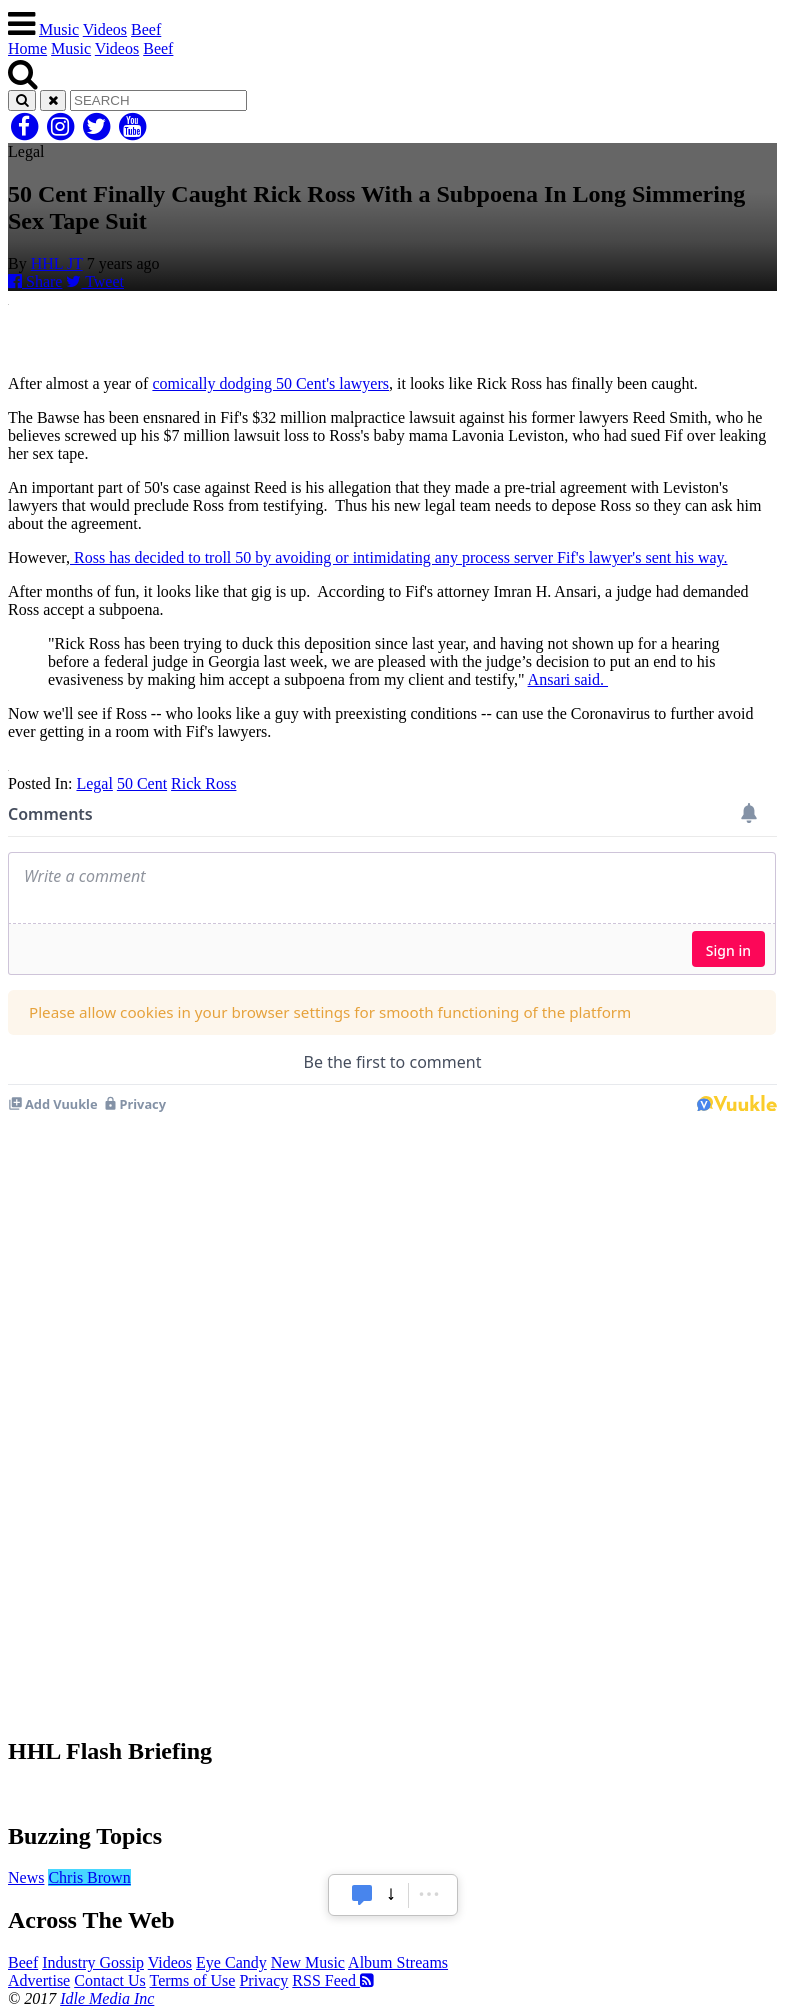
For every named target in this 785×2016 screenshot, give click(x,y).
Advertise (39, 1980)
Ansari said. (568, 679)
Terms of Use (192, 1980)
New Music (308, 1962)
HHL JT (57, 263)
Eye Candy (231, 1962)
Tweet (95, 281)
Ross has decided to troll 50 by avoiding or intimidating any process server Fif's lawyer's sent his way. (399, 557)
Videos (105, 29)
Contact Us (110, 1980)
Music (59, 29)
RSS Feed (333, 1980)
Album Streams (398, 1962)
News (26, 1877)
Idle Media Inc (107, 1998)
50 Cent (142, 783)
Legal (94, 783)
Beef (146, 29)
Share (35, 281)
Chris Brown (89, 1877)
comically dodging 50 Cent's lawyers (270, 383)
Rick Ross (203, 783)
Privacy (263, 1980)
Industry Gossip (93, 1962)
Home (27, 48)
